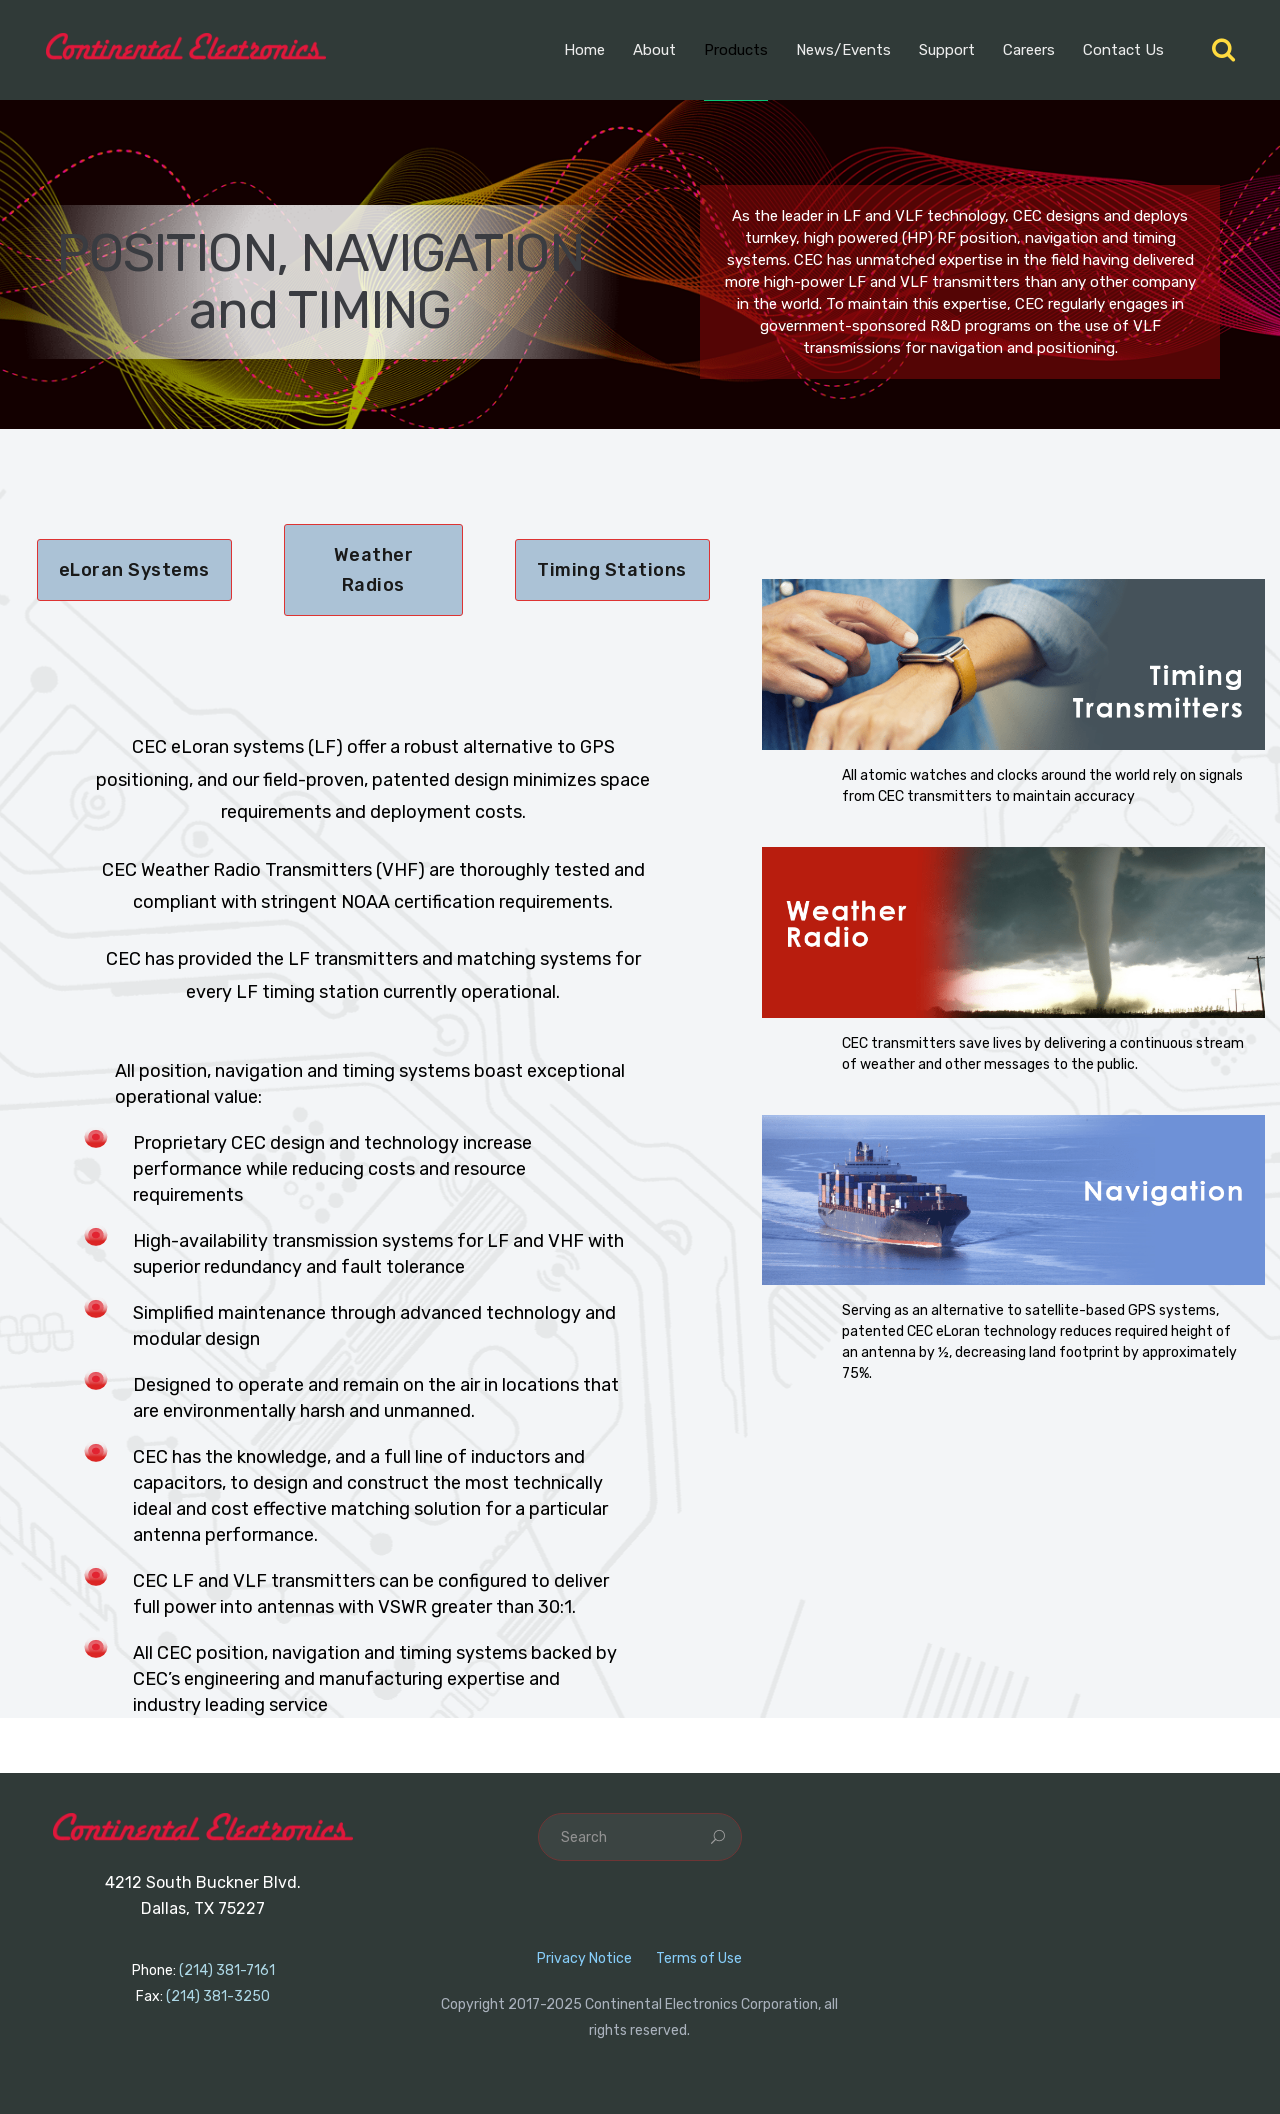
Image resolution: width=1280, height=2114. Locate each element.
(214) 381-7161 (227, 1970)
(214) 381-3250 (218, 1996)
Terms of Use (699, 1958)
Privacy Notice (584, 1958)
